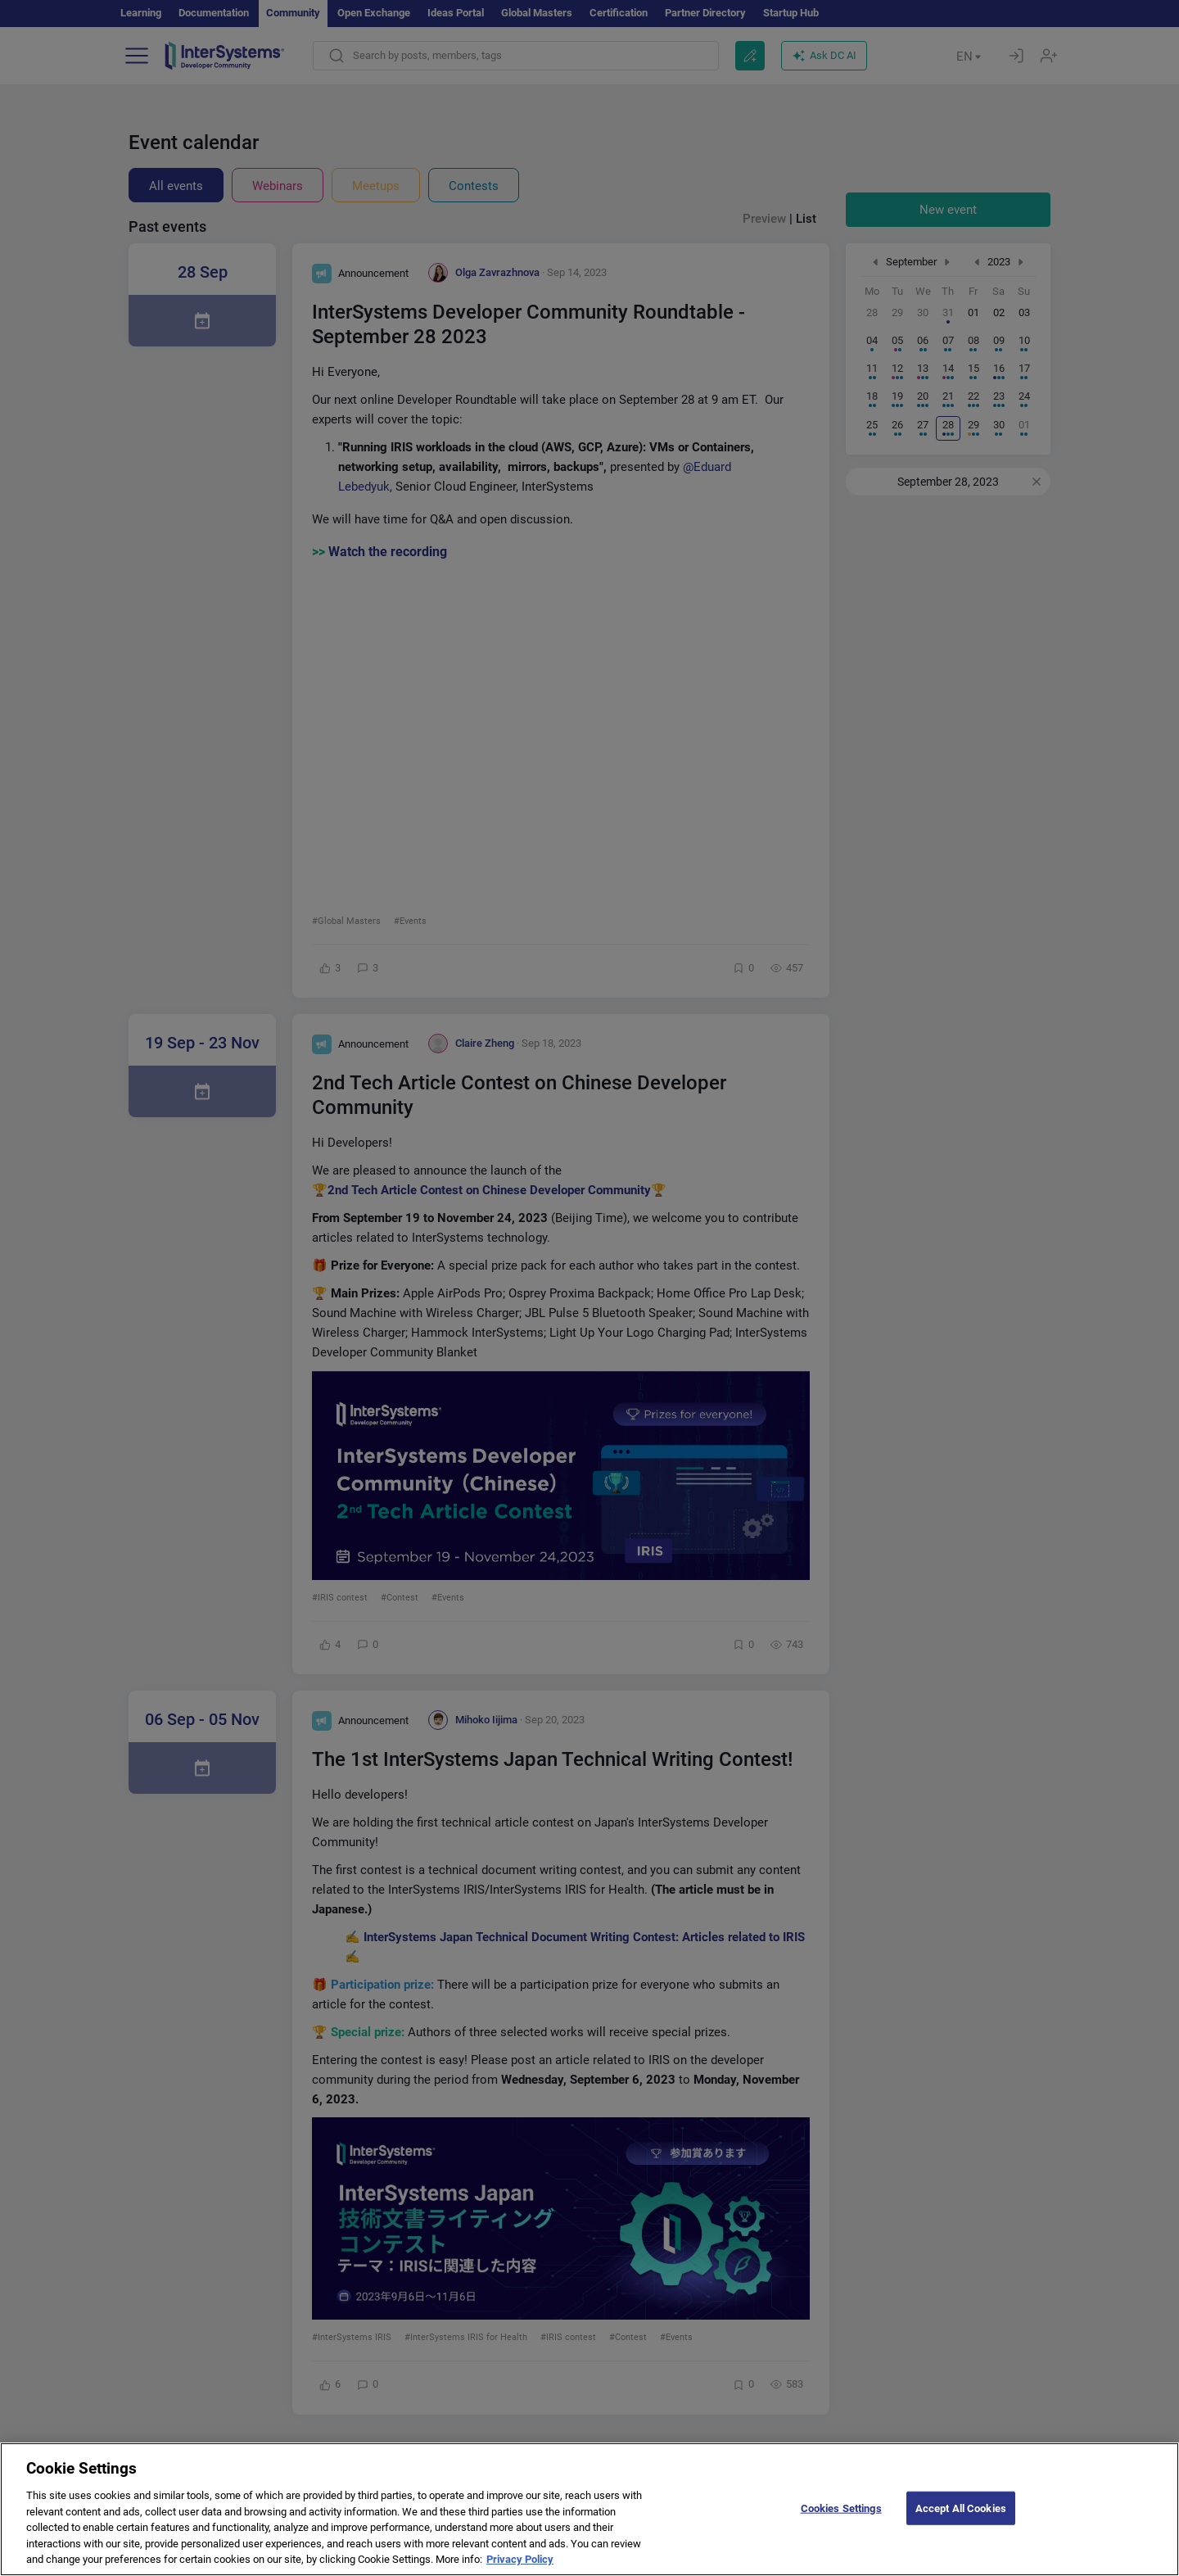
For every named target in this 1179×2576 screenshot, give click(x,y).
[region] (589, 2509)
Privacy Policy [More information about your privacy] (519, 2559)
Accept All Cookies (960, 2507)
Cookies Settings (841, 2507)
